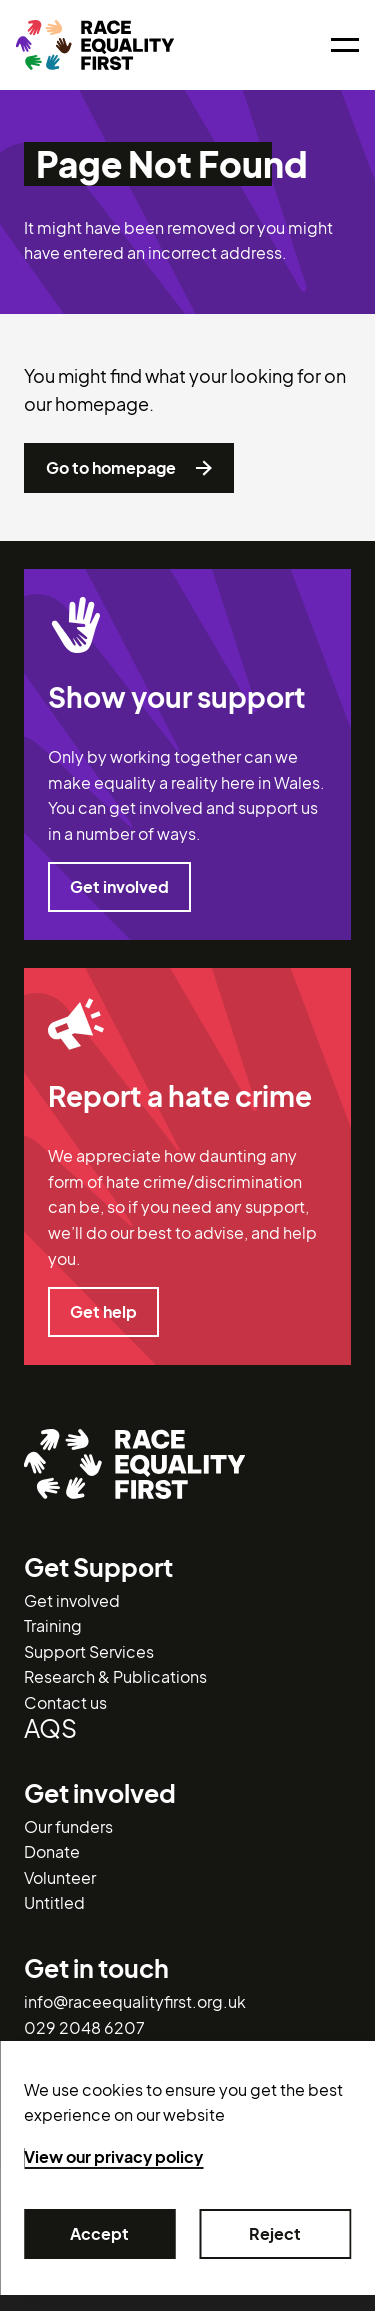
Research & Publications (115, 1676)
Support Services (89, 1651)
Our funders (68, 1826)
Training (53, 1625)
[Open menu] (345, 45)
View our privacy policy (113, 2156)
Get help (103, 1312)
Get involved (119, 887)
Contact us (65, 1702)
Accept (100, 2234)
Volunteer (60, 1877)
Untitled (54, 1902)
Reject (276, 2234)
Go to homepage (129, 468)
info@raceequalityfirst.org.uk (135, 2001)
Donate (52, 1851)
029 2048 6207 (84, 2027)
